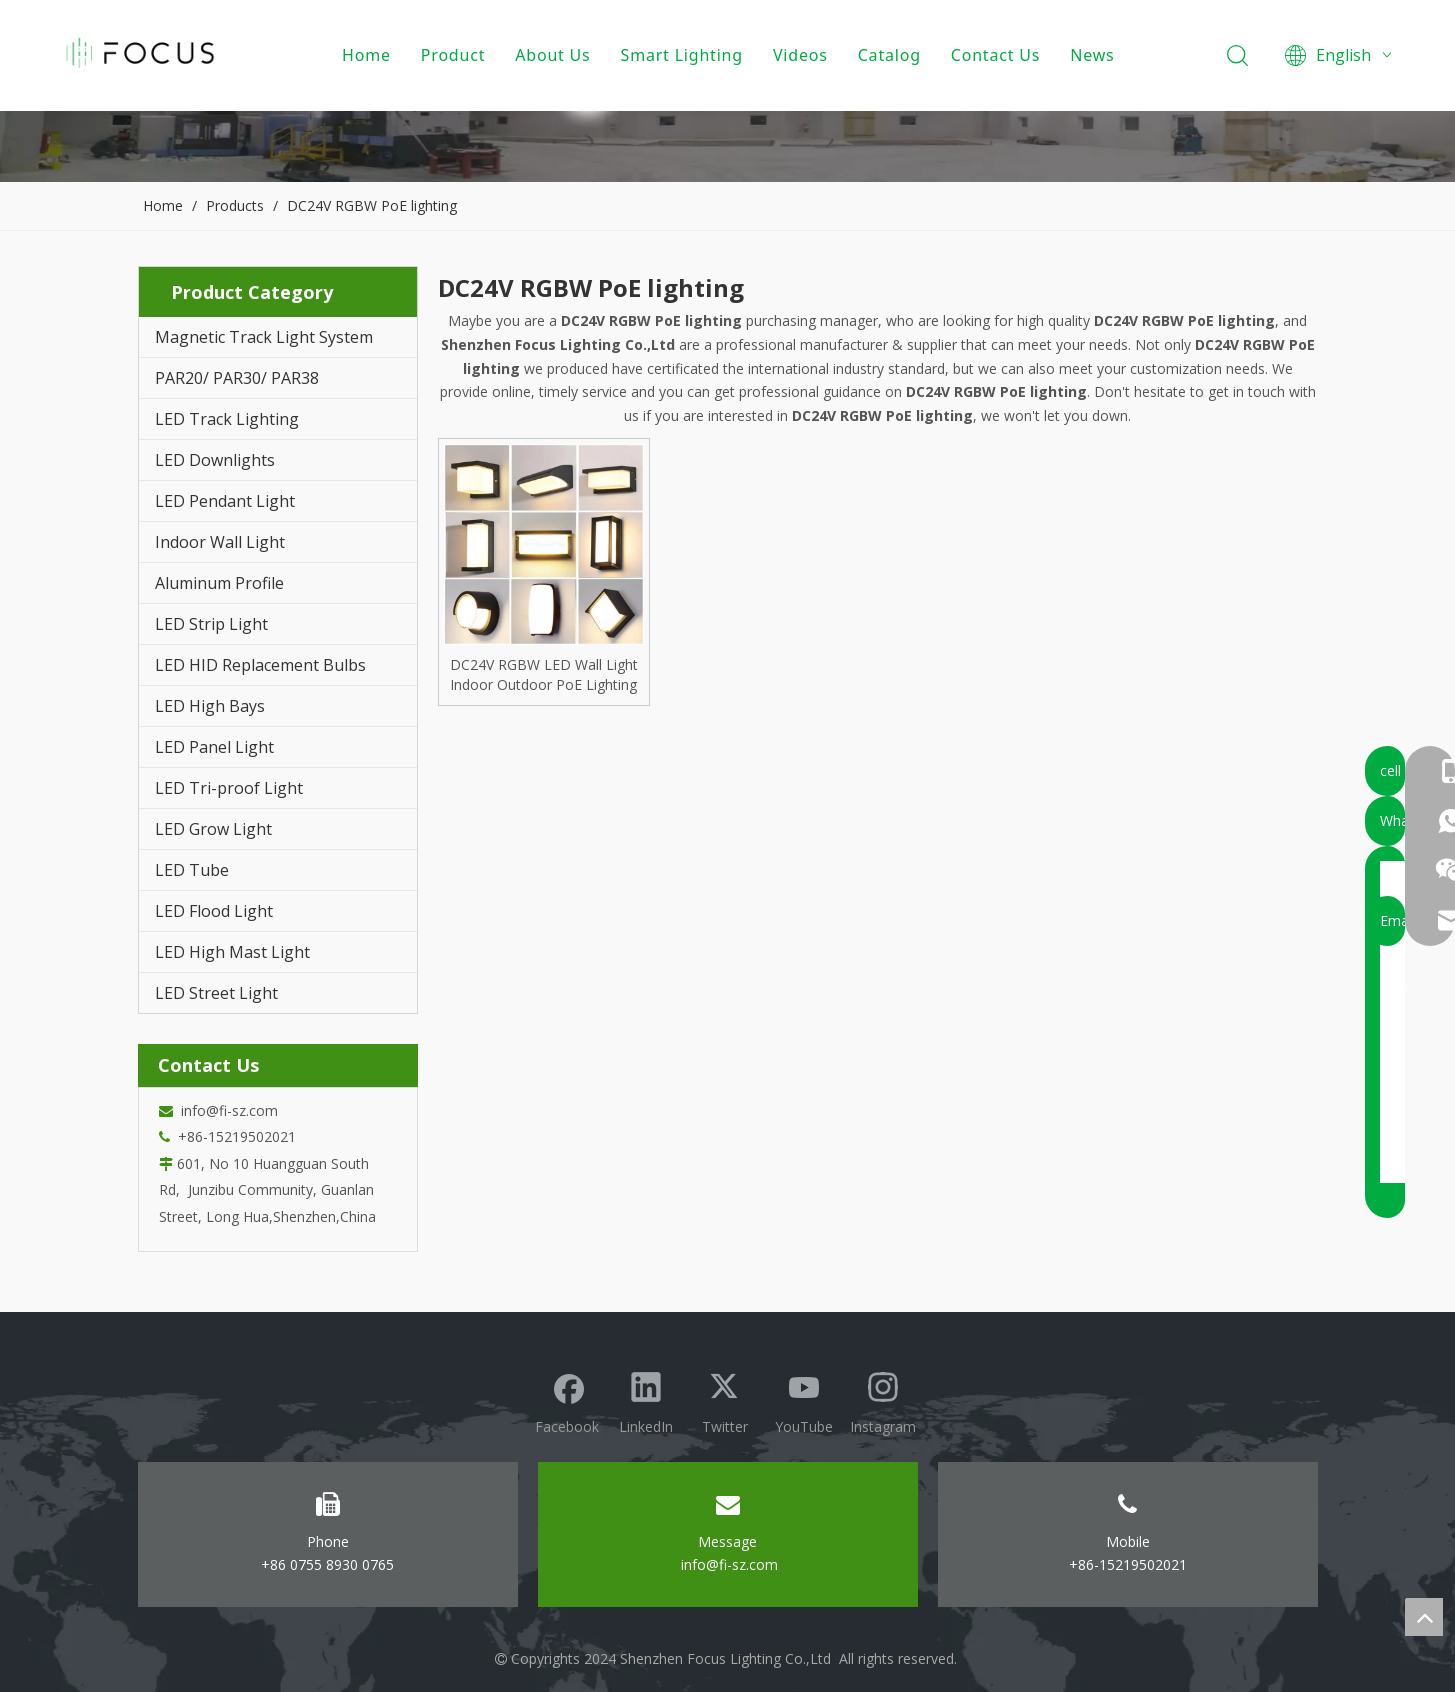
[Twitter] (725, 1400)
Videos (805, 55)
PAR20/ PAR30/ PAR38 (237, 378)
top (1424, 1617)
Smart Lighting (686, 55)
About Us (557, 55)
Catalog (893, 55)
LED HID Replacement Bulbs (260, 665)
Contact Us (999, 55)
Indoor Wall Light (220, 542)
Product (457, 55)
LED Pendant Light (225, 501)
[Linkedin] (646, 1400)
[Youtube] (804, 1400)
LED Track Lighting (227, 419)
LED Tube (192, 870)
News (1097, 55)
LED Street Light (216, 993)
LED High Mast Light (232, 952)
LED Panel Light (214, 747)
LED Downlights (215, 460)
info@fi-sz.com (225, 1110)
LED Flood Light (214, 911)
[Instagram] (883, 1400)
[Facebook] (567, 1400)
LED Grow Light (213, 829)
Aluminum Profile (219, 583)
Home (371, 55)
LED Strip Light (211, 624)
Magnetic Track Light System (264, 337)
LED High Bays (210, 706)
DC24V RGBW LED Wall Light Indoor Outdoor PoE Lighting (544, 674)
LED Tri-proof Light (229, 788)
